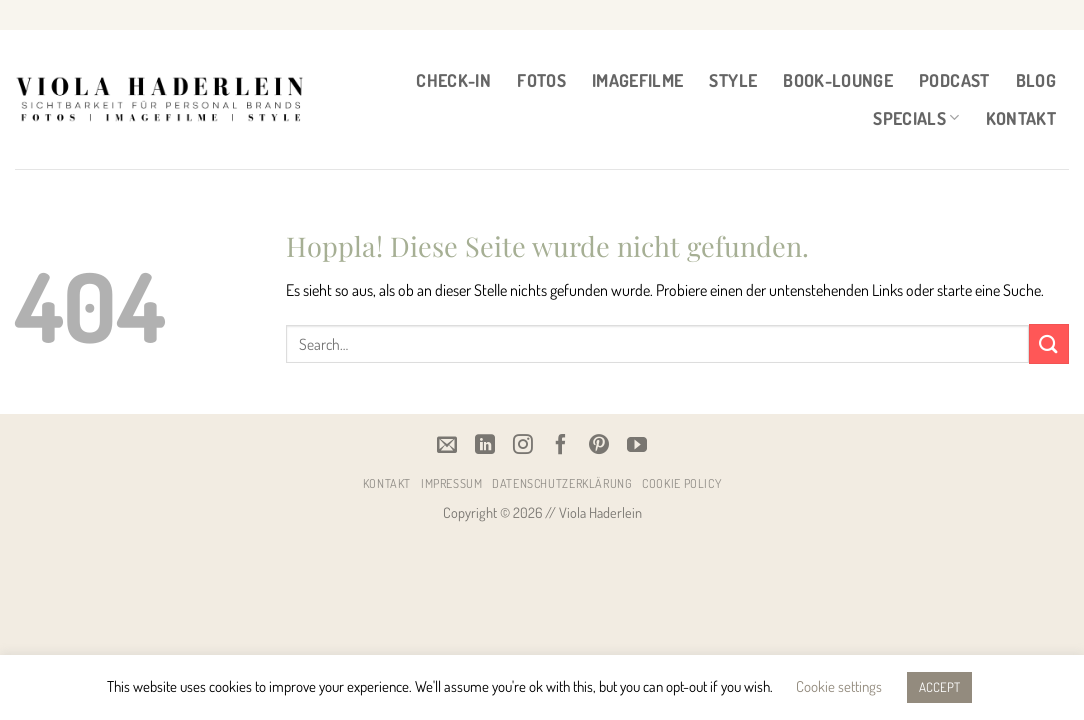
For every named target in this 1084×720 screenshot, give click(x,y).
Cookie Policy (681, 483)
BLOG (1036, 80)
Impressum (452, 483)
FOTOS (541, 80)
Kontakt (1021, 118)
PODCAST (954, 80)
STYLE (733, 80)
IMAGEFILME (638, 80)
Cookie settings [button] (839, 686)
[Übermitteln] (1049, 343)
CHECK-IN (453, 80)
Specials (916, 118)
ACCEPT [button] (939, 687)
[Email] (447, 444)
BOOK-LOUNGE (838, 80)
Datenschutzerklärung (562, 483)
